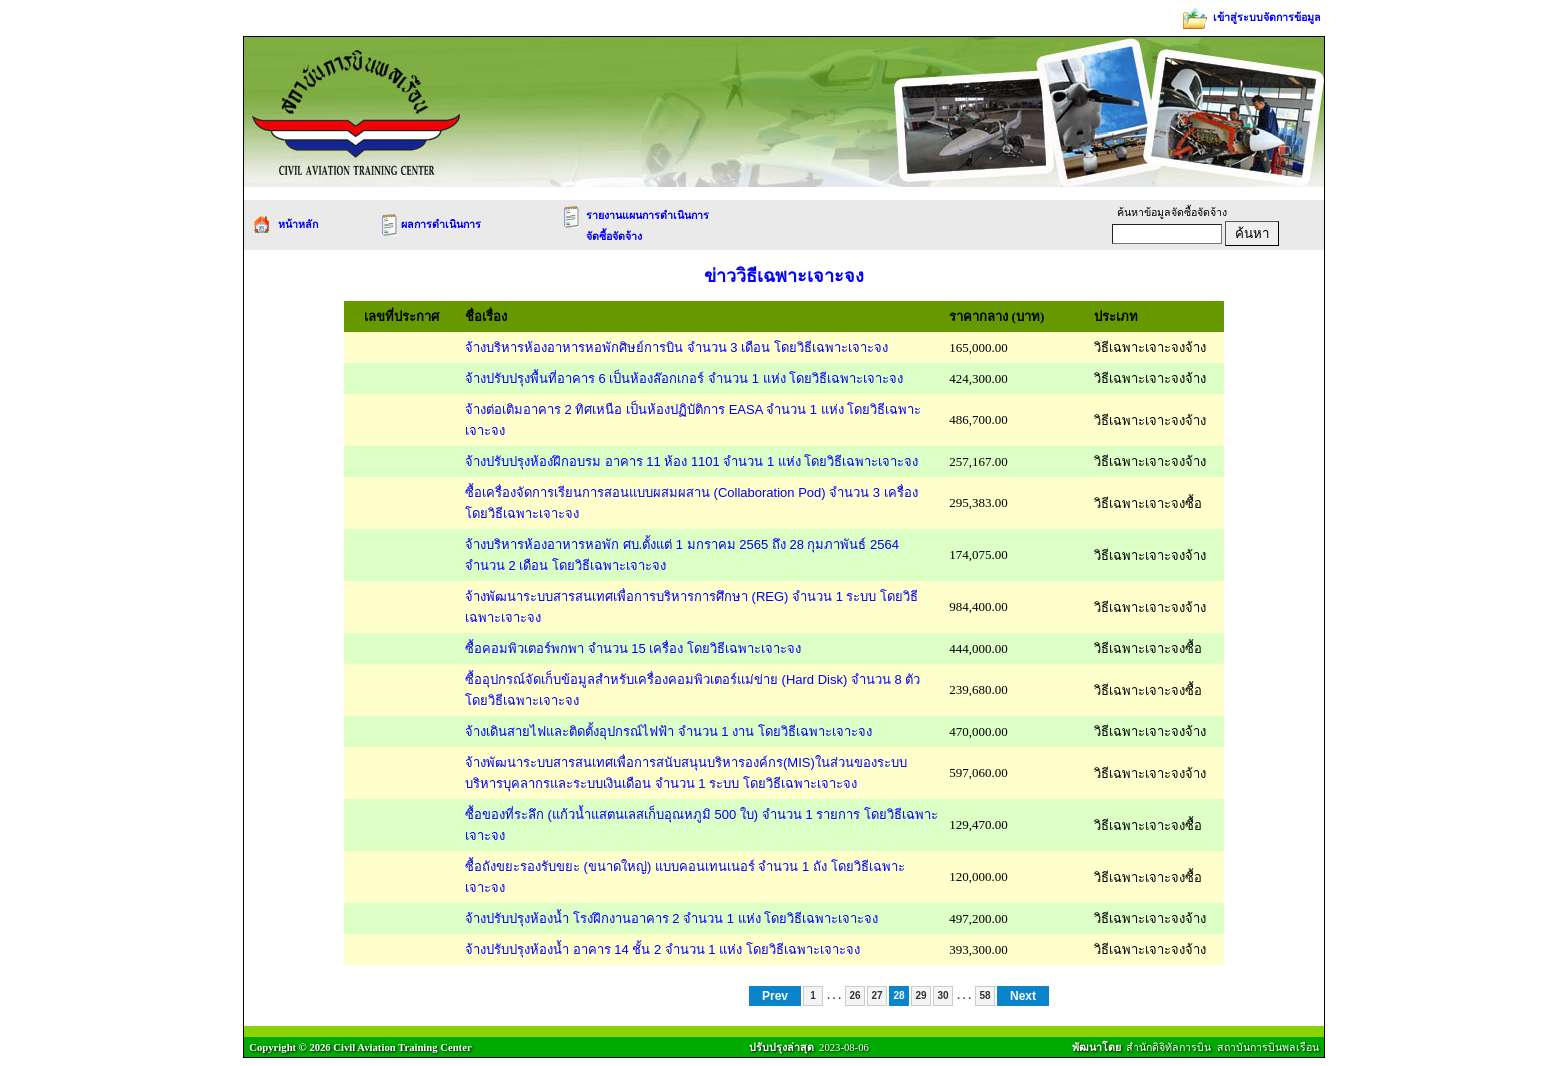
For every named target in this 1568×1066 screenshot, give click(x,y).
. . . (834, 995)
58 (984, 995)
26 (854, 995)
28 (898, 995)
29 (920, 995)
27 (876, 995)
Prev (775, 996)
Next (1023, 996)
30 (942, 995)
